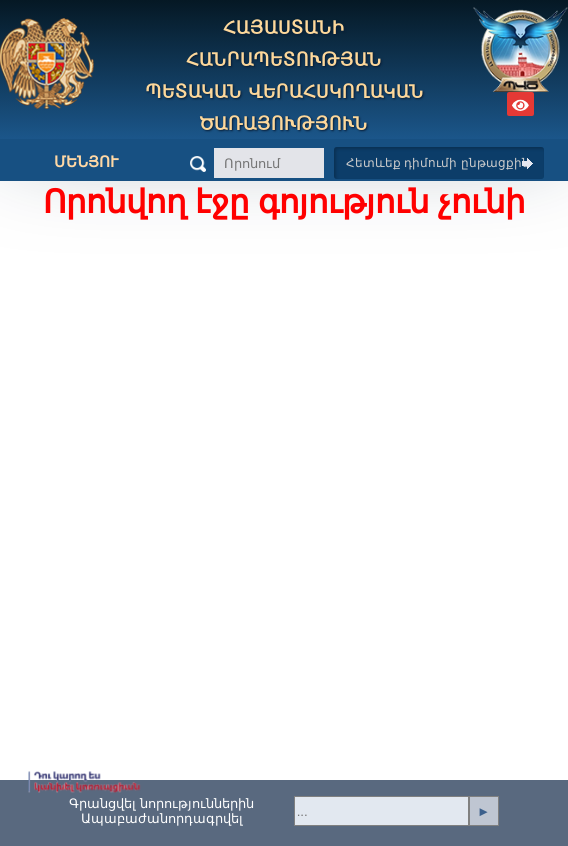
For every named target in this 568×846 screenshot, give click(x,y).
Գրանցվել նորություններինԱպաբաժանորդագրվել (161, 811)
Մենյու (71, 162)
